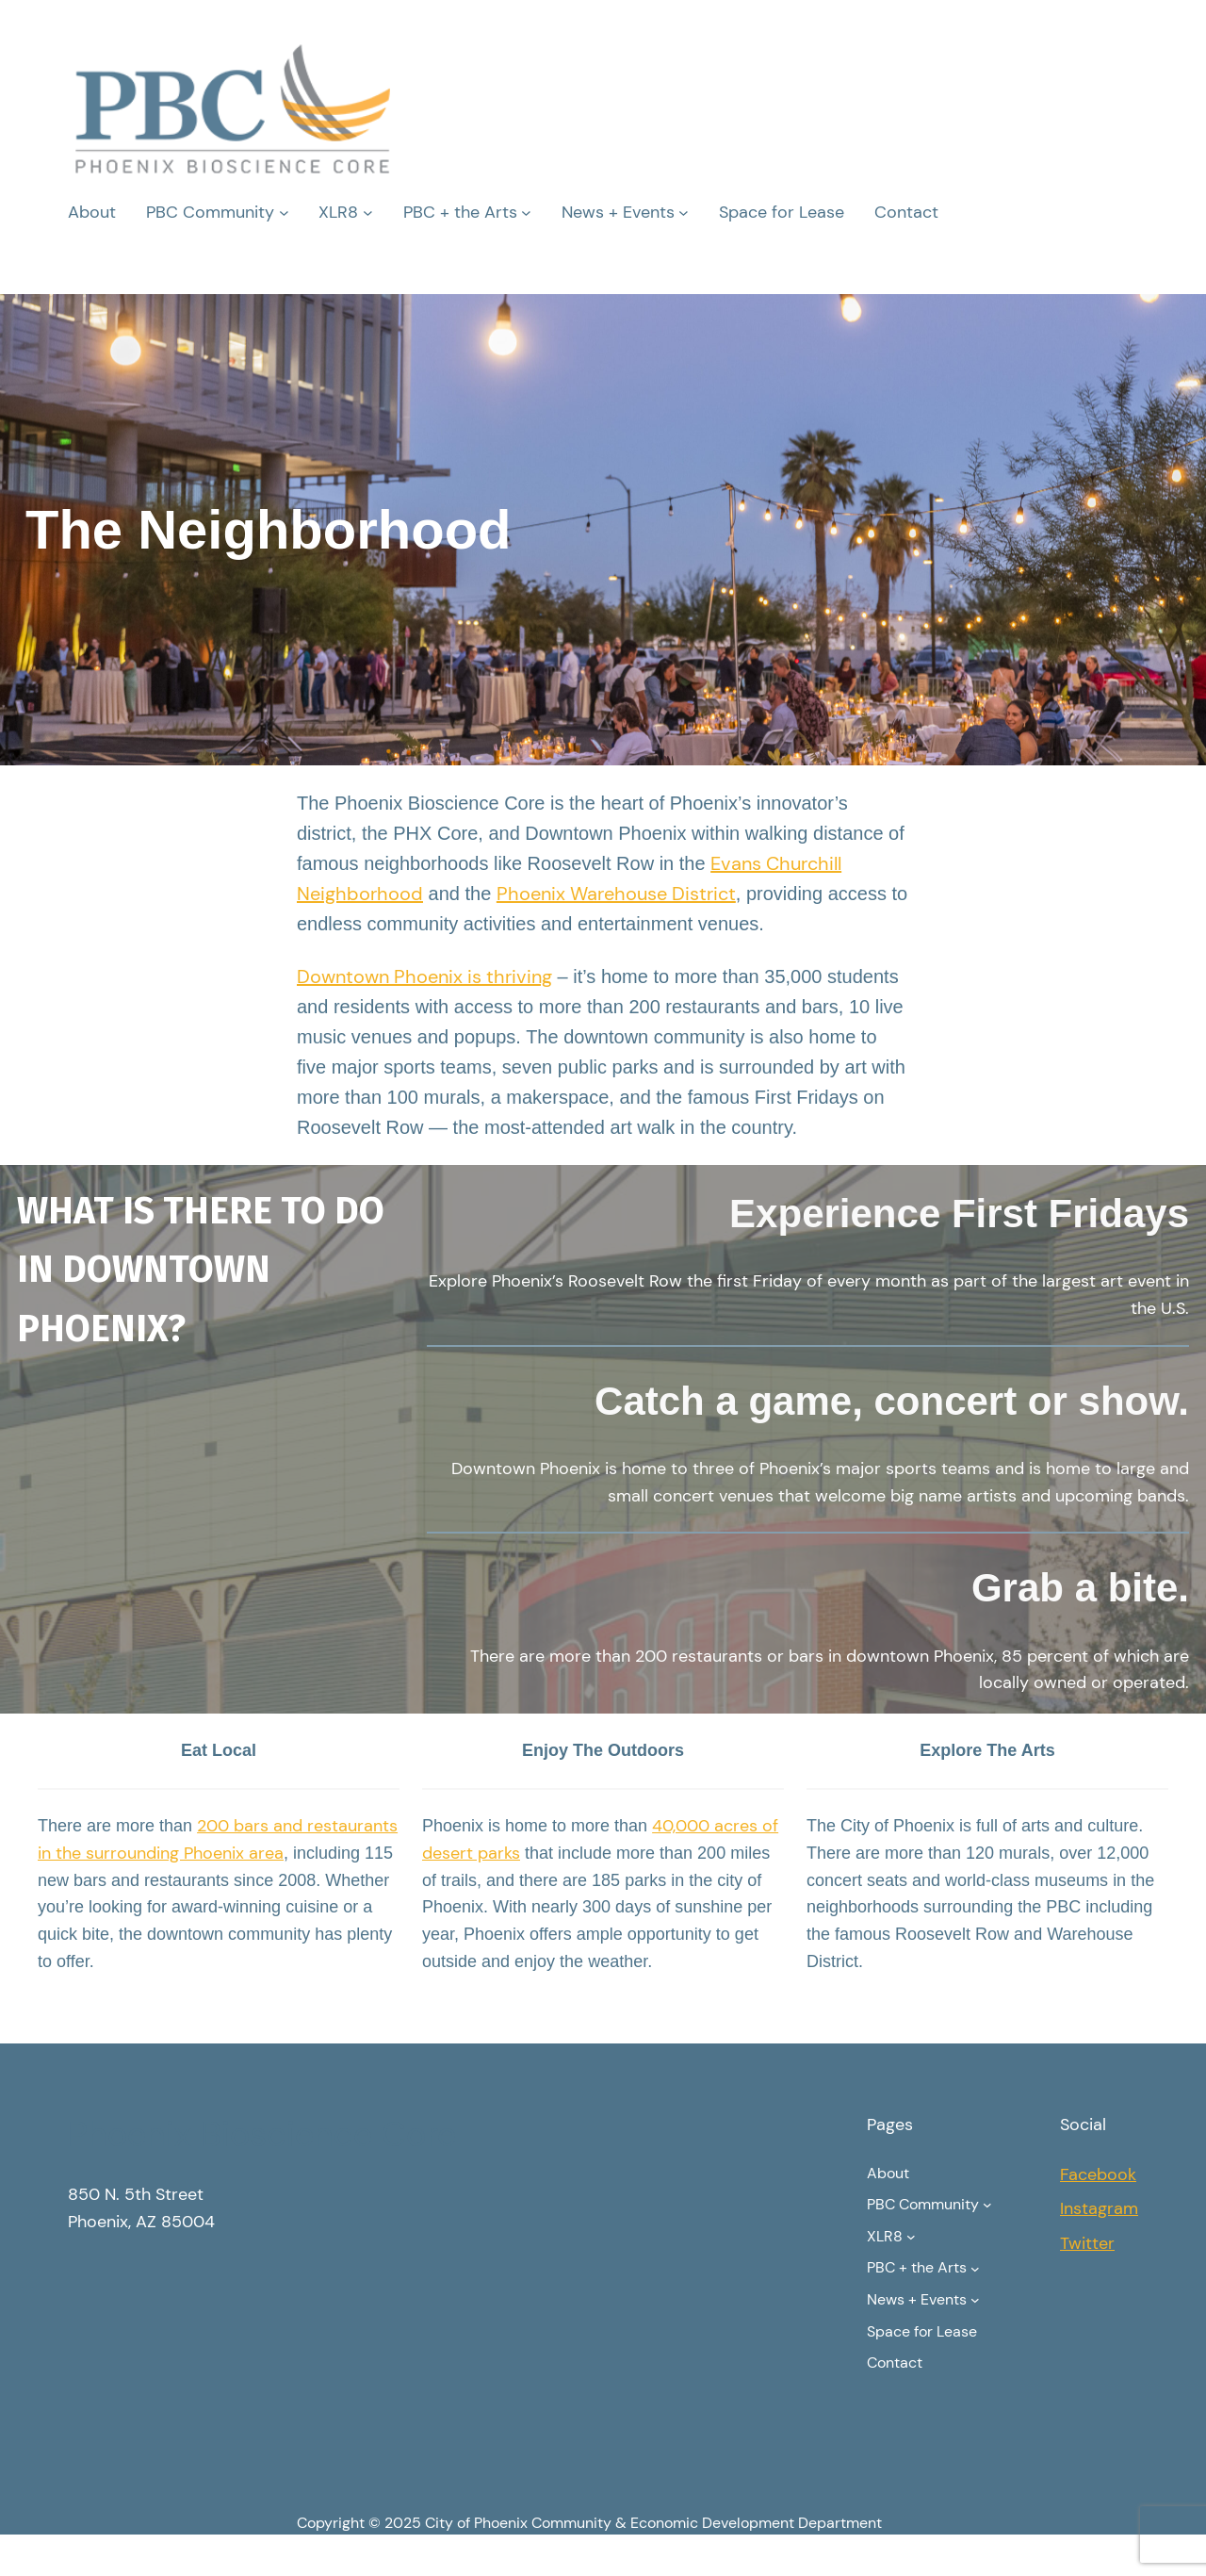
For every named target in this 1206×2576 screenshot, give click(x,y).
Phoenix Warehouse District (616, 893)
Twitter (1087, 2243)
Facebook (1098, 2174)
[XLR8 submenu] (368, 212)
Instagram (1099, 2208)
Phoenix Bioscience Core (262, 2134)
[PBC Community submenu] (284, 212)
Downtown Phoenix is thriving (424, 976)
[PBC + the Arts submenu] (526, 212)
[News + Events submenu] (683, 212)
